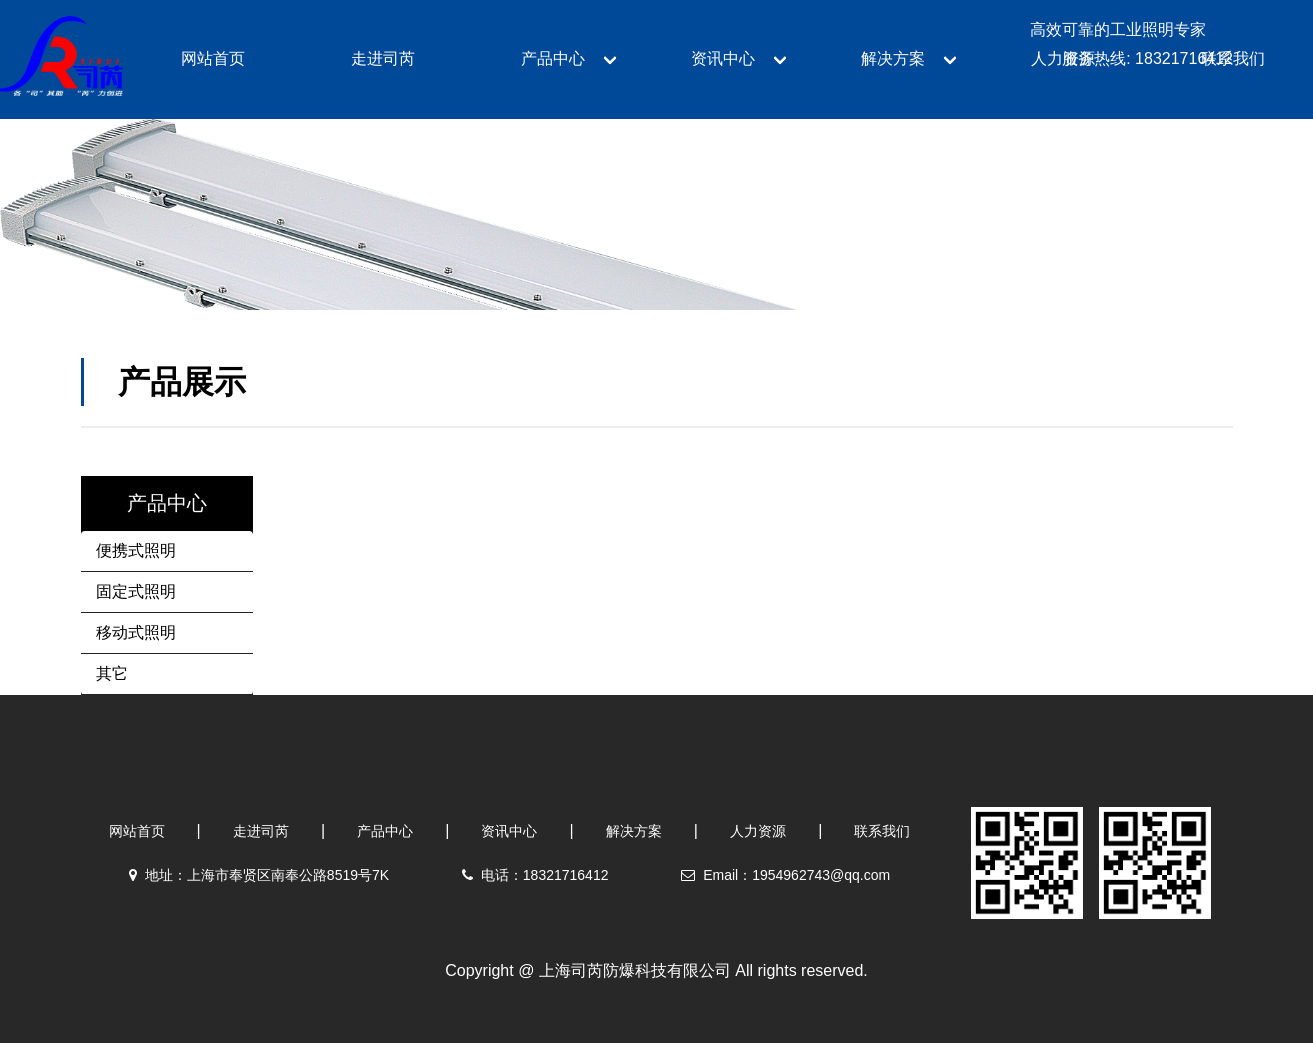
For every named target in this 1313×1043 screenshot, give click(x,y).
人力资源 (758, 831)
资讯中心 (509, 831)
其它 (112, 673)
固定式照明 (136, 591)
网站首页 (137, 831)
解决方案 (634, 831)
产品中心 (385, 831)
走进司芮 (261, 831)
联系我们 (882, 831)
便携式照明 (136, 550)
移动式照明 (136, 632)
